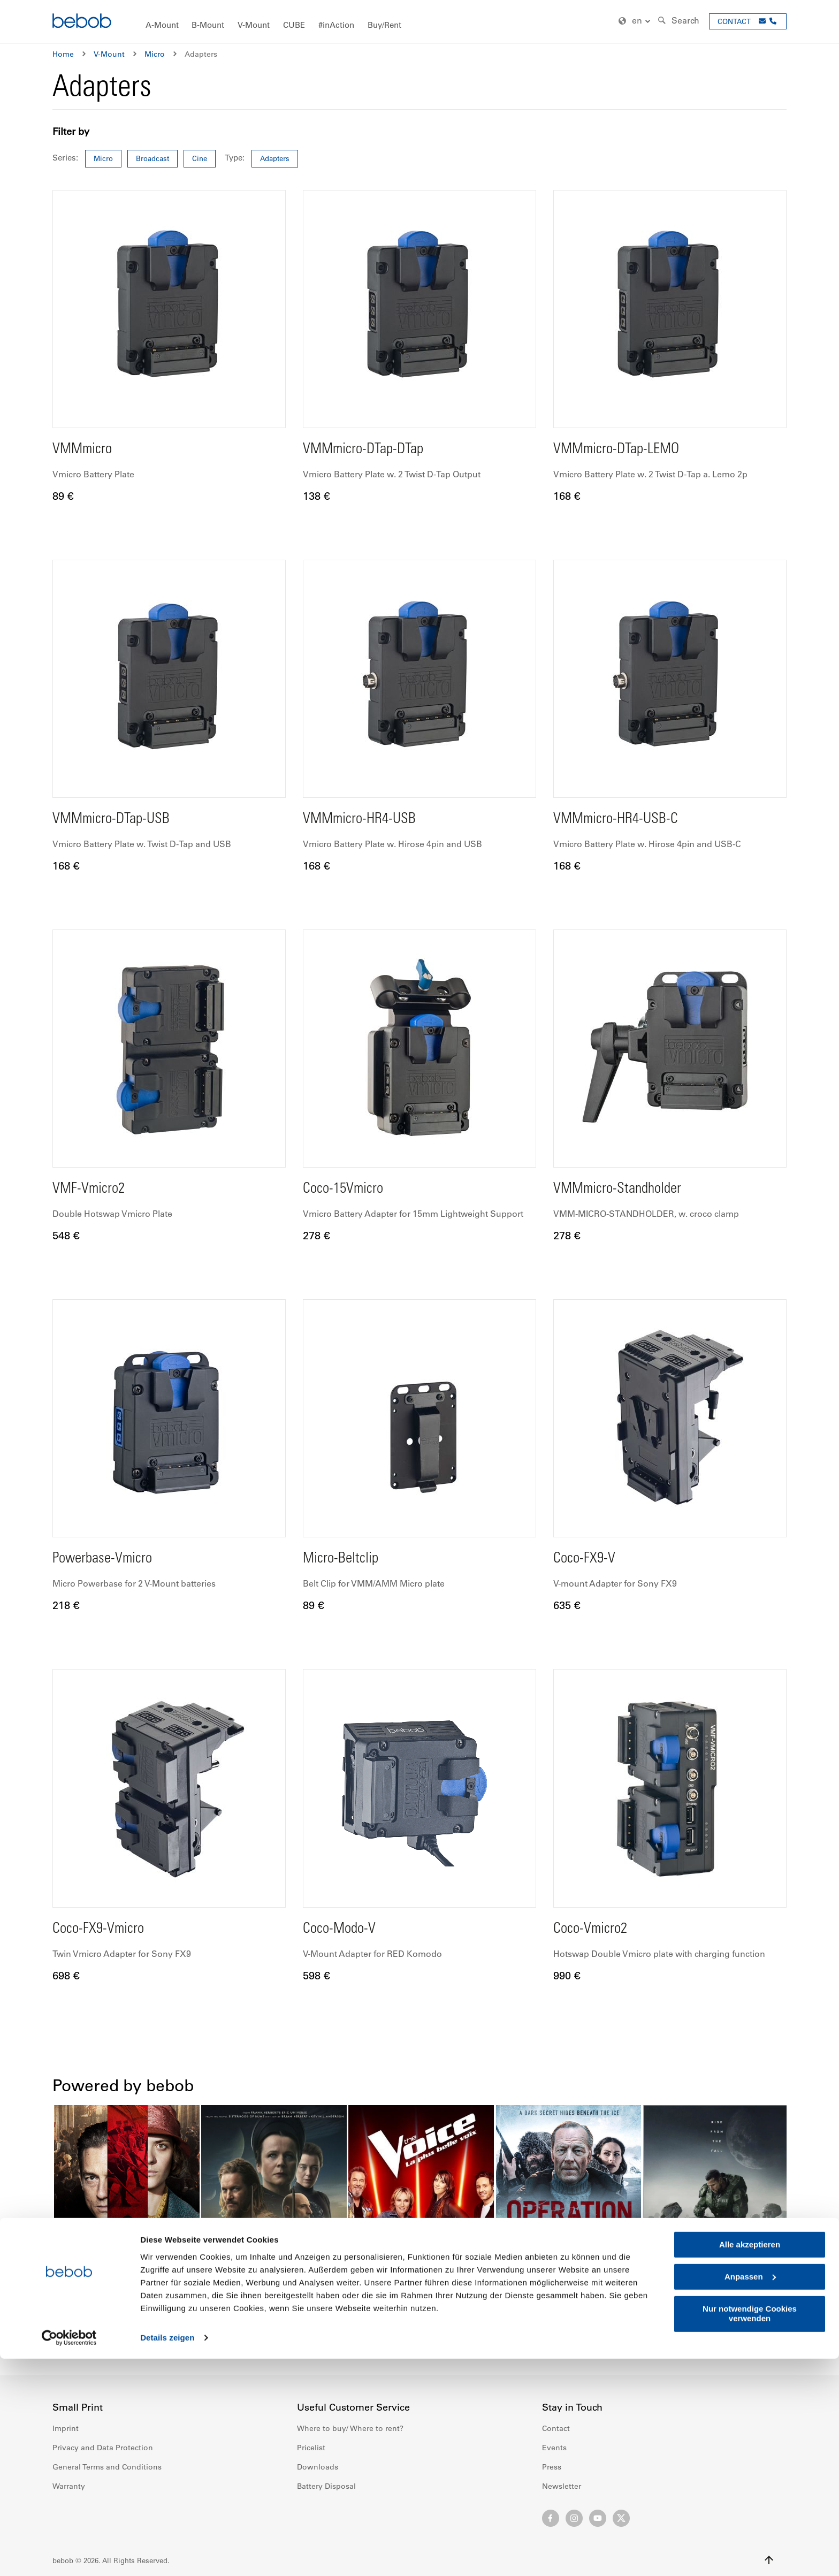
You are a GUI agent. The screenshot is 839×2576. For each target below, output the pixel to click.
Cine (199, 158)
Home (63, 54)
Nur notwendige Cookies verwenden (750, 2530)
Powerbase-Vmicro (109, 1558)
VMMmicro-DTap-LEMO (626, 449)
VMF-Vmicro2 (93, 1189)
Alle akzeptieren (749, 2461)
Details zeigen (167, 2554)
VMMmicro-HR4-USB (368, 819)
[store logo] (81, 22)
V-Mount (109, 54)
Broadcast (152, 158)
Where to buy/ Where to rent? (350, 2428)
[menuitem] (162, 25)
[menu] (419, 21)
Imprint (65, 2428)
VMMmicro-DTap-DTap (373, 449)
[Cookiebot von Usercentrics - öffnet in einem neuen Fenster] (69, 2555)
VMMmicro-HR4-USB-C (625, 819)
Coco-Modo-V (345, 1929)
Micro (154, 54)
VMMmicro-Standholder (627, 1189)
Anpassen (750, 2493)
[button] (636, 21)
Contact (556, 2428)
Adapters (274, 158)
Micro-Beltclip (346, 1558)
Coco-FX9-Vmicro (104, 1929)
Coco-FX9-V (588, 1558)
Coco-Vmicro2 (595, 1929)
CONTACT (734, 21)
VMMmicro (86, 449)
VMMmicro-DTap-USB (120, 819)
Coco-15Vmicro (349, 1189)
